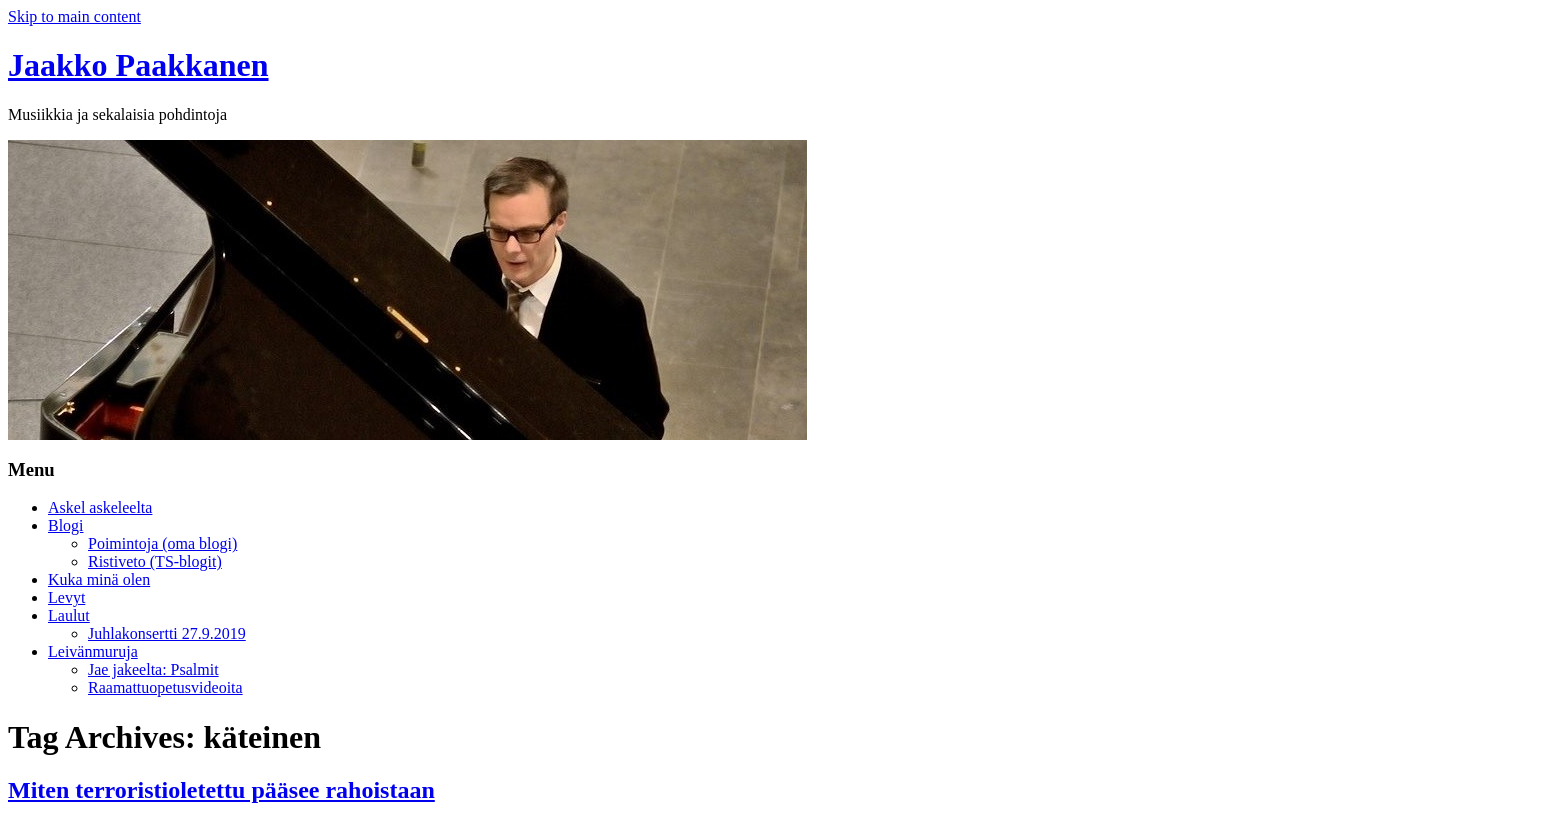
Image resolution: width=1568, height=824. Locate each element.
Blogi (66, 525)
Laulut (69, 615)
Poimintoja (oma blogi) (162, 543)
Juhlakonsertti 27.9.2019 (167, 633)
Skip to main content (74, 16)
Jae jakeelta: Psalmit (153, 669)
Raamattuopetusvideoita (165, 687)
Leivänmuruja (93, 651)
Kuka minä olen (99, 579)
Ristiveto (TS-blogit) (155, 561)
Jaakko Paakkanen (138, 65)
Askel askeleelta (100, 507)
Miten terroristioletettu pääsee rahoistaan (221, 790)
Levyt (66, 597)
